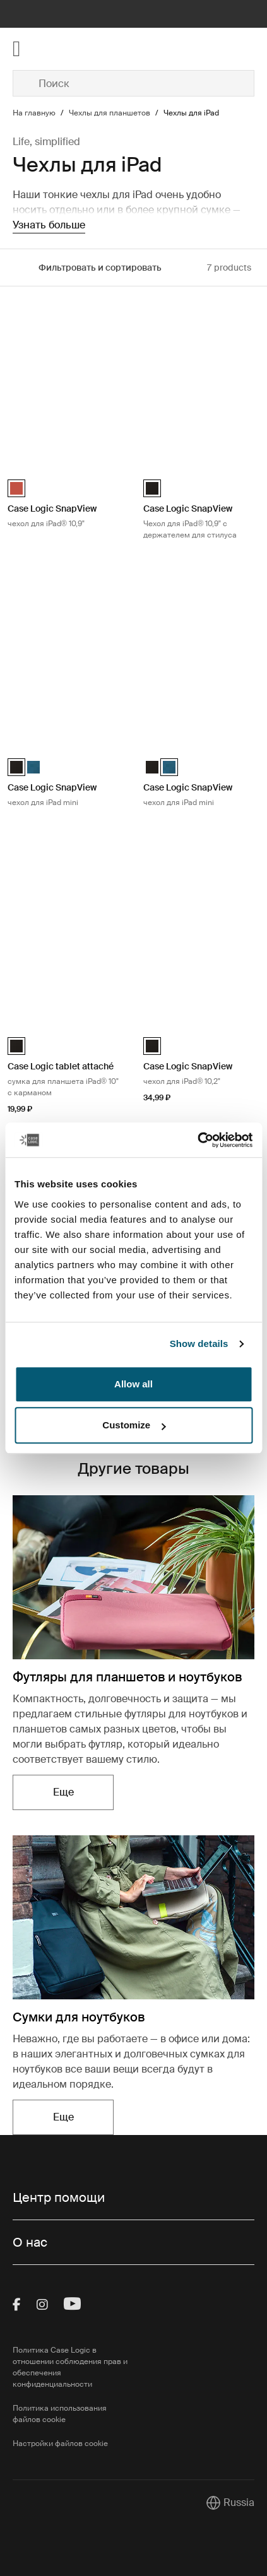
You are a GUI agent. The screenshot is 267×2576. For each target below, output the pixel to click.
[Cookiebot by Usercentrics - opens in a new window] (197, 1140)
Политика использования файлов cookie (60, 2414)
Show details (199, 1343)
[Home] (53, 49)
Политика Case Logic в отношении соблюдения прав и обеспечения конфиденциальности (70, 2367)
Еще (63, 1792)
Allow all (133, 1384)
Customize (133, 1425)
